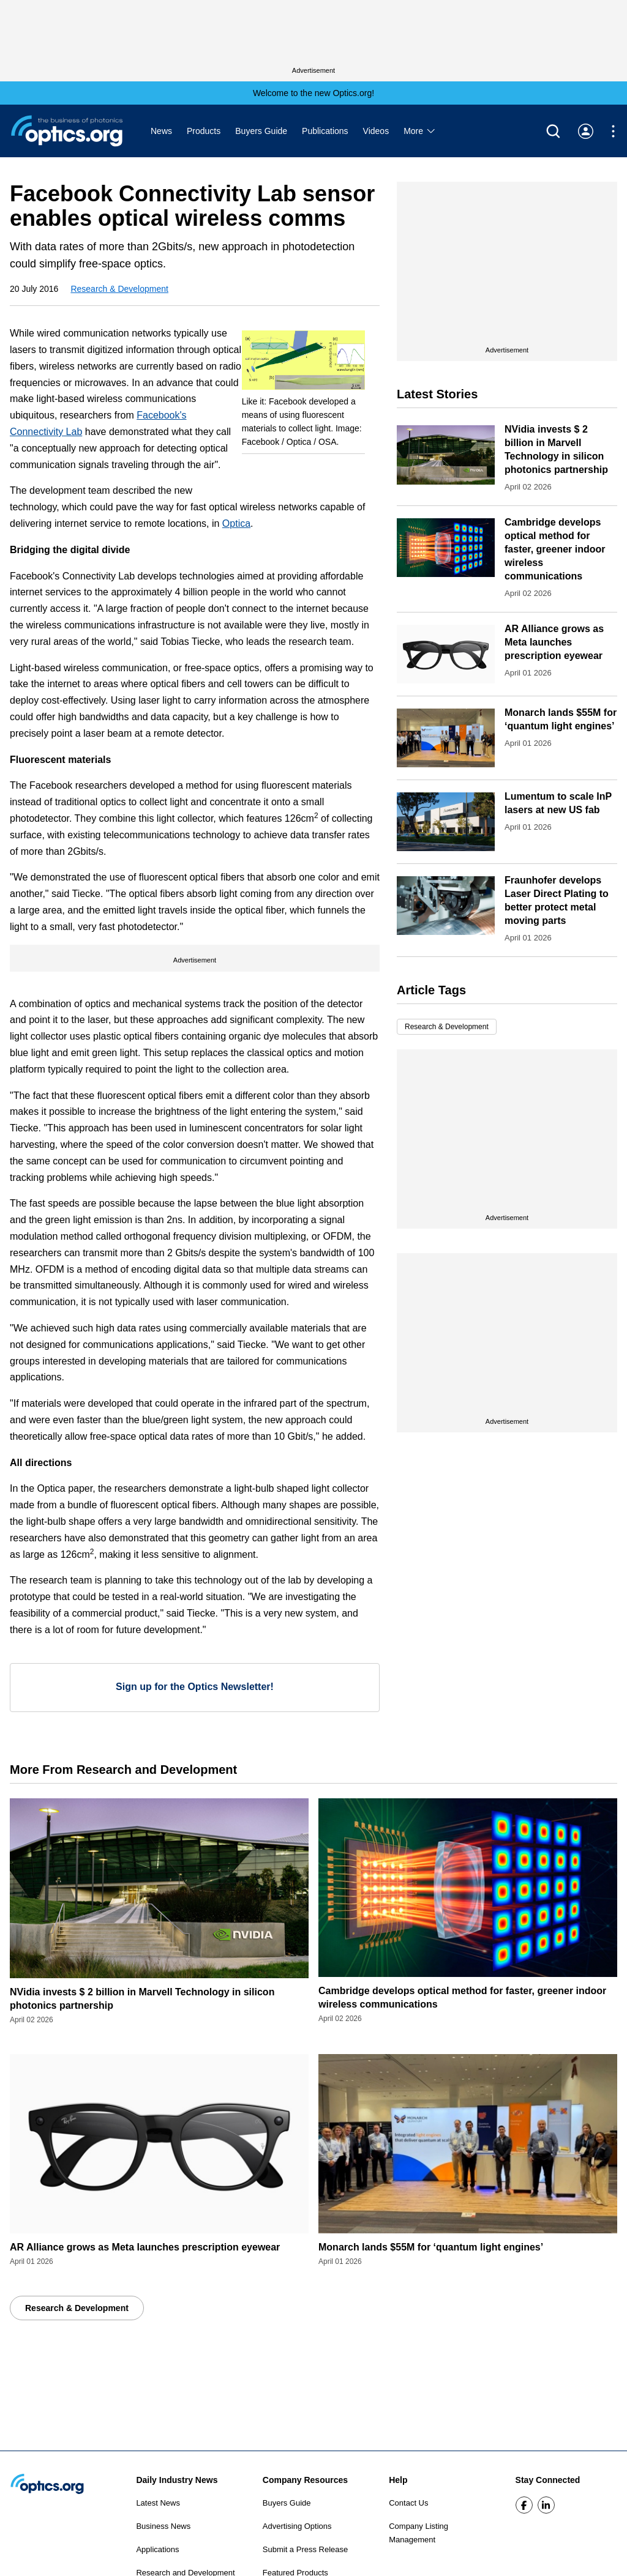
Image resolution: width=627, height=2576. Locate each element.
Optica (236, 523)
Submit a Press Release (305, 2549)
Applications (157, 2549)
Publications (325, 131)
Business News (163, 2526)
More (420, 131)
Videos (376, 131)
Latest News (158, 2502)
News (161, 131)
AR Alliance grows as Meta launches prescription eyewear (554, 642)
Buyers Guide (261, 131)
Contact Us (408, 2502)
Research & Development (119, 289)
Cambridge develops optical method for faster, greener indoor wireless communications (555, 549)
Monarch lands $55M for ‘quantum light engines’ (430, 2247)
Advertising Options (297, 2526)
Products (203, 131)
